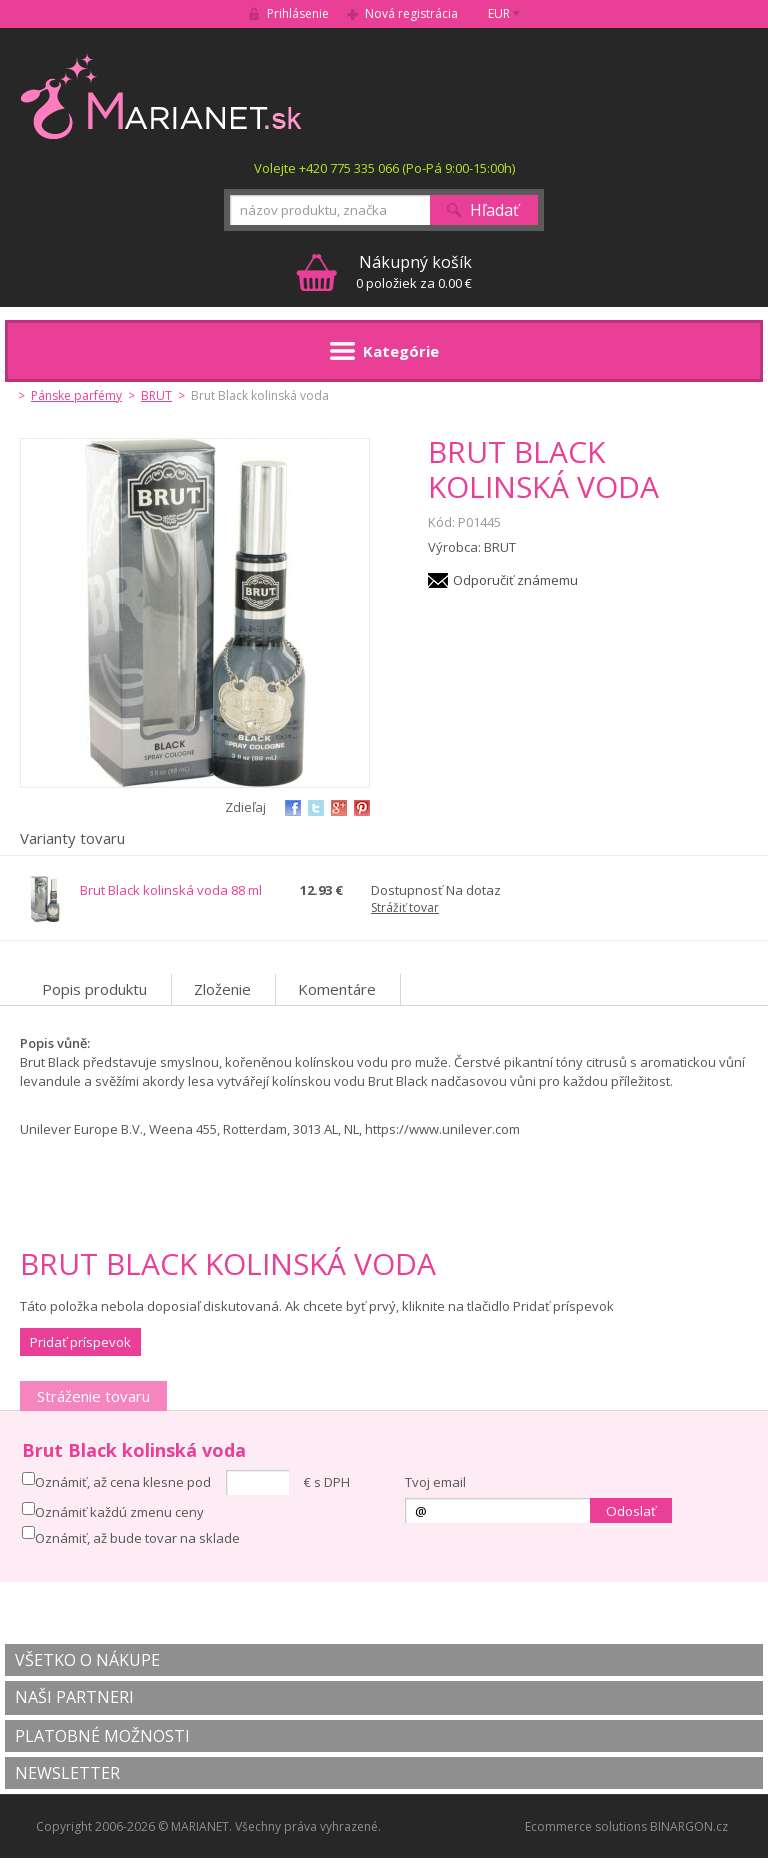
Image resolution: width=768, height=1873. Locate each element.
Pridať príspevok (80, 1342)
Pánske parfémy (76, 395)
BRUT (156, 395)
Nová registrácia (411, 13)
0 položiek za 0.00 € (414, 271)
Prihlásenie (298, 13)
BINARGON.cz (689, 1826)
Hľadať (494, 210)
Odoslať (631, 1511)
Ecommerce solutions (586, 1826)
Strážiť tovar (405, 907)
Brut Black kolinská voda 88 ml (171, 890)
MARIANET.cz (162, 96)
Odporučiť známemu (515, 580)
